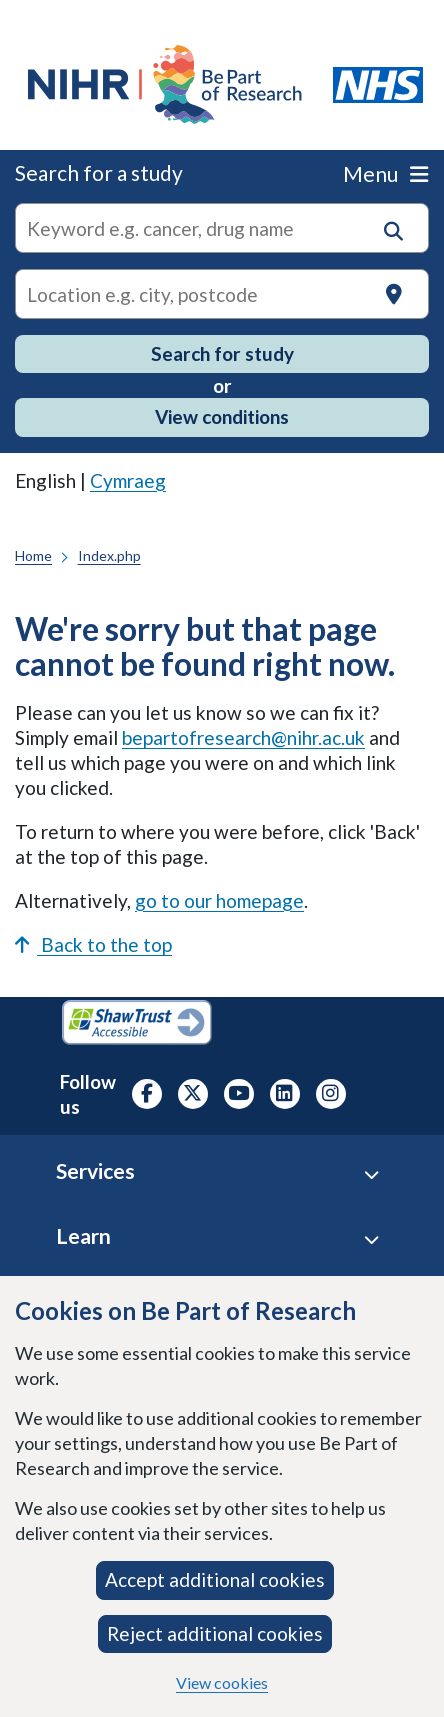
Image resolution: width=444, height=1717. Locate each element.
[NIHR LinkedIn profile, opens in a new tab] (285, 1094)
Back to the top (93, 944)
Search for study (222, 353)
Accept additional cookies (215, 1579)
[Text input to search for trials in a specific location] (222, 294)
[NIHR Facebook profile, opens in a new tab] (147, 1094)
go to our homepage (219, 900)
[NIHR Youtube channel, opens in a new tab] (239, 1094)
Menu (385, 173)
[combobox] (222, 228)
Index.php (109, 555)
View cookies (222, 1682)
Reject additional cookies (215, 1633)
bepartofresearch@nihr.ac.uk (243, 737)
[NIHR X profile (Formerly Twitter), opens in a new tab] (193, 1094)
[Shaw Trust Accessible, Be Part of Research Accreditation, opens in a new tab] (137, 1025)
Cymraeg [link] (128, 480)
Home (33, 555)
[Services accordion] (371, 1174)
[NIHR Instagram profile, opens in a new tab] (331, 1094)
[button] (393, 231)
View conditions (222, 416)
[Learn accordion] (371, 1239)
